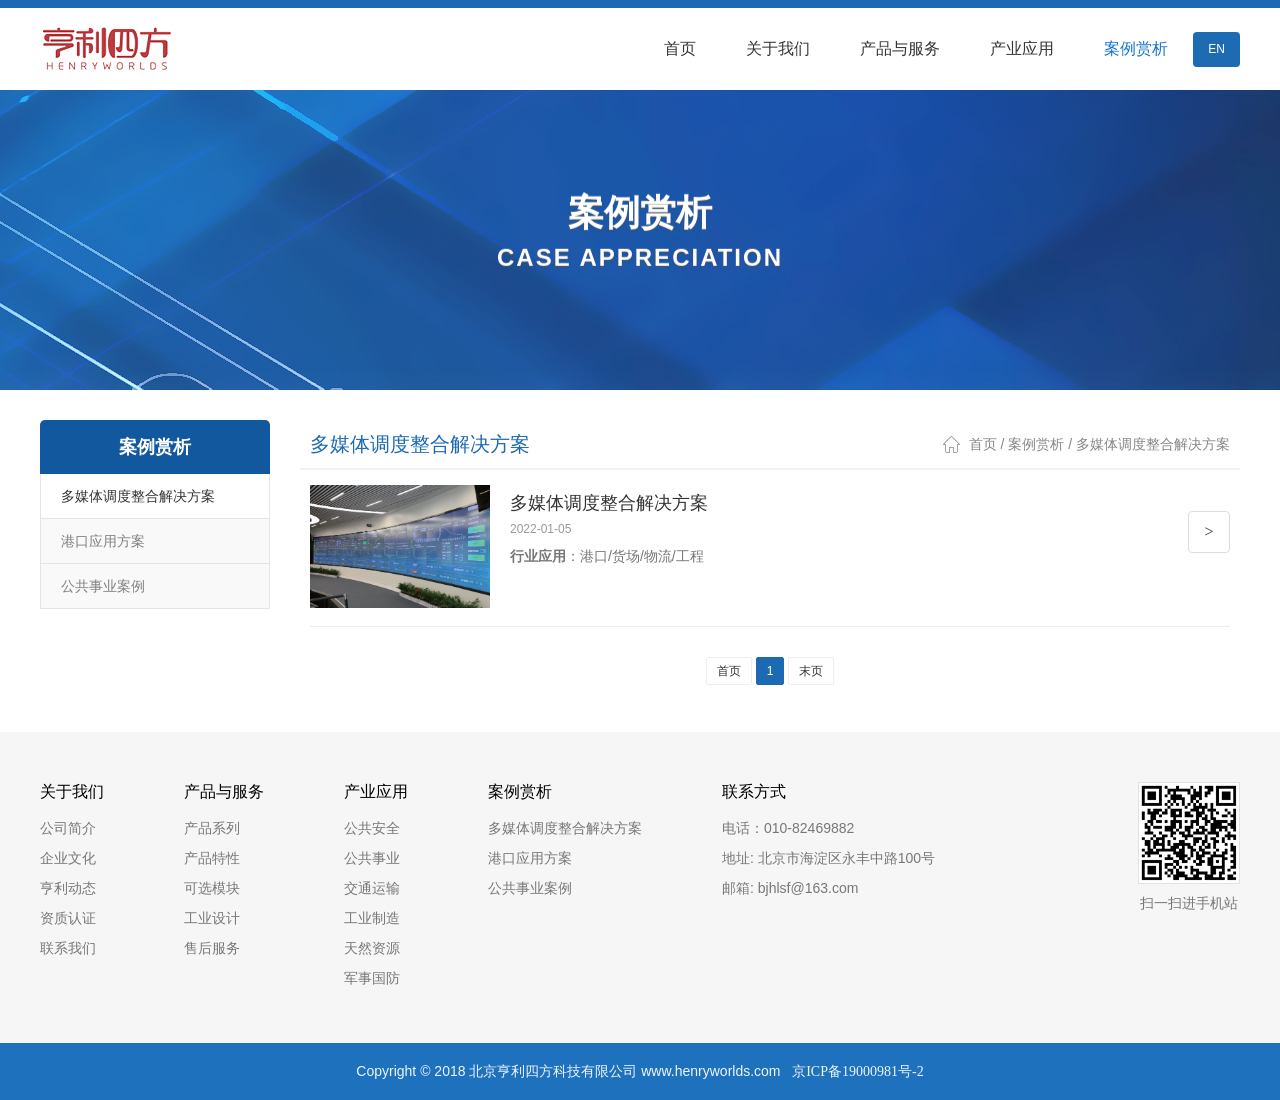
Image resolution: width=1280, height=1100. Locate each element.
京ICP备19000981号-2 (857, 1071)
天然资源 (372, 948)
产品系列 (212, 828)
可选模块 (212, 888)
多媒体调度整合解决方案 (138, 496)
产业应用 (1022, 48)
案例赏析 (1136, 48)
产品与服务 (900, 48)
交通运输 (372, 888)
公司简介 (68, 828)
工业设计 (212, 918)
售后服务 (212, 948)
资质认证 (68, 918)
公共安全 (372, 828)
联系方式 (754, 791)
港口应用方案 (103, 541)
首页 (680, 48)
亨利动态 (68, 888)
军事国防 (372, 978)
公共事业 (372, 858)
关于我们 (778, 48)
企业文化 (68, 858)
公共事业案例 (103, 586)
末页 (811, 671)
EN (1216, 49)
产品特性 (212, 858)
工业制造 (372, 918)
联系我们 (68, 948)
